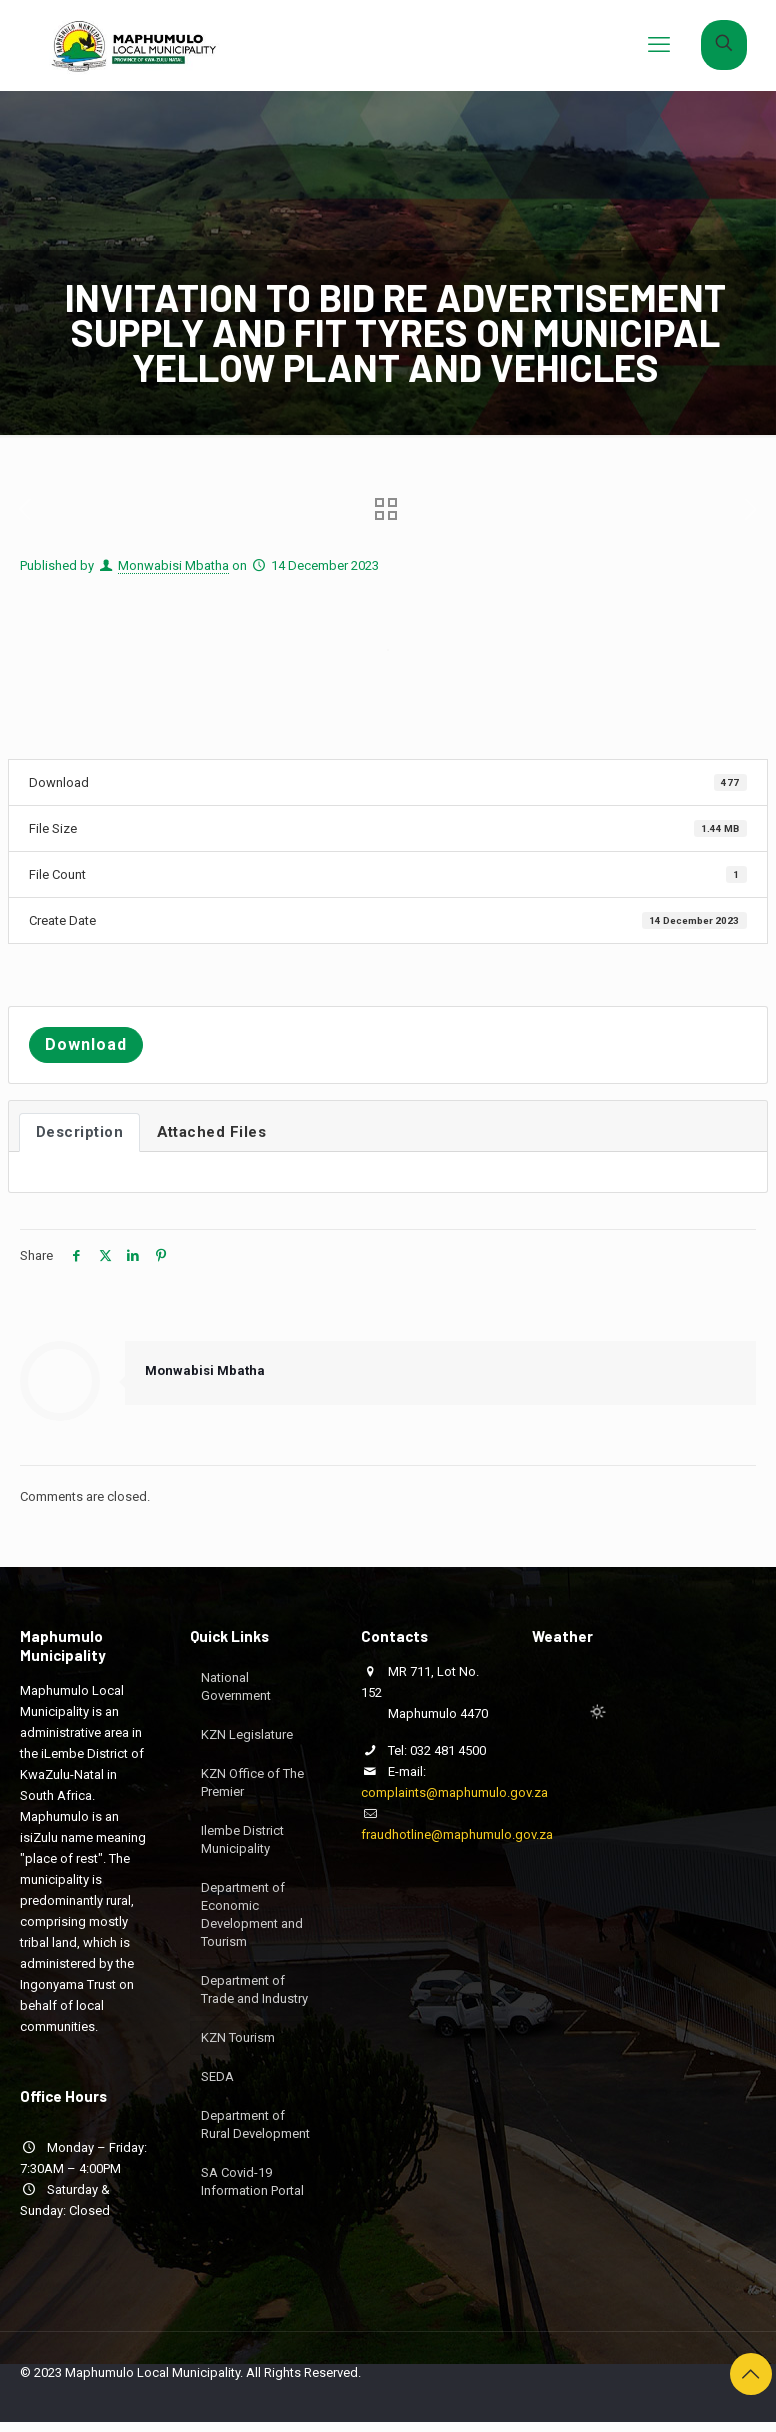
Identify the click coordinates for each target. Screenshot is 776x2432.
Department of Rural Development (255, 2124)
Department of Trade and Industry (254, 1989)
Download (86, 1044)
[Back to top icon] (751, 2374)
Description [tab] (80, 1132)
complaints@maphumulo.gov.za (454, 1792)
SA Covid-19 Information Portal (252, 2181)
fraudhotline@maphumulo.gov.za (457, 1834)
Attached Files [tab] (211, 1132)
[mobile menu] (659, 45)
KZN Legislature (247, 1734)
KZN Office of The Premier (252, 1782)
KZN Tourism (238, 2037)
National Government (236, 1686)
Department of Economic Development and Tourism (252, 1914)
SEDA (217, 2076)
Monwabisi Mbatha (173, 565)
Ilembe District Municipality (242, 1839)
